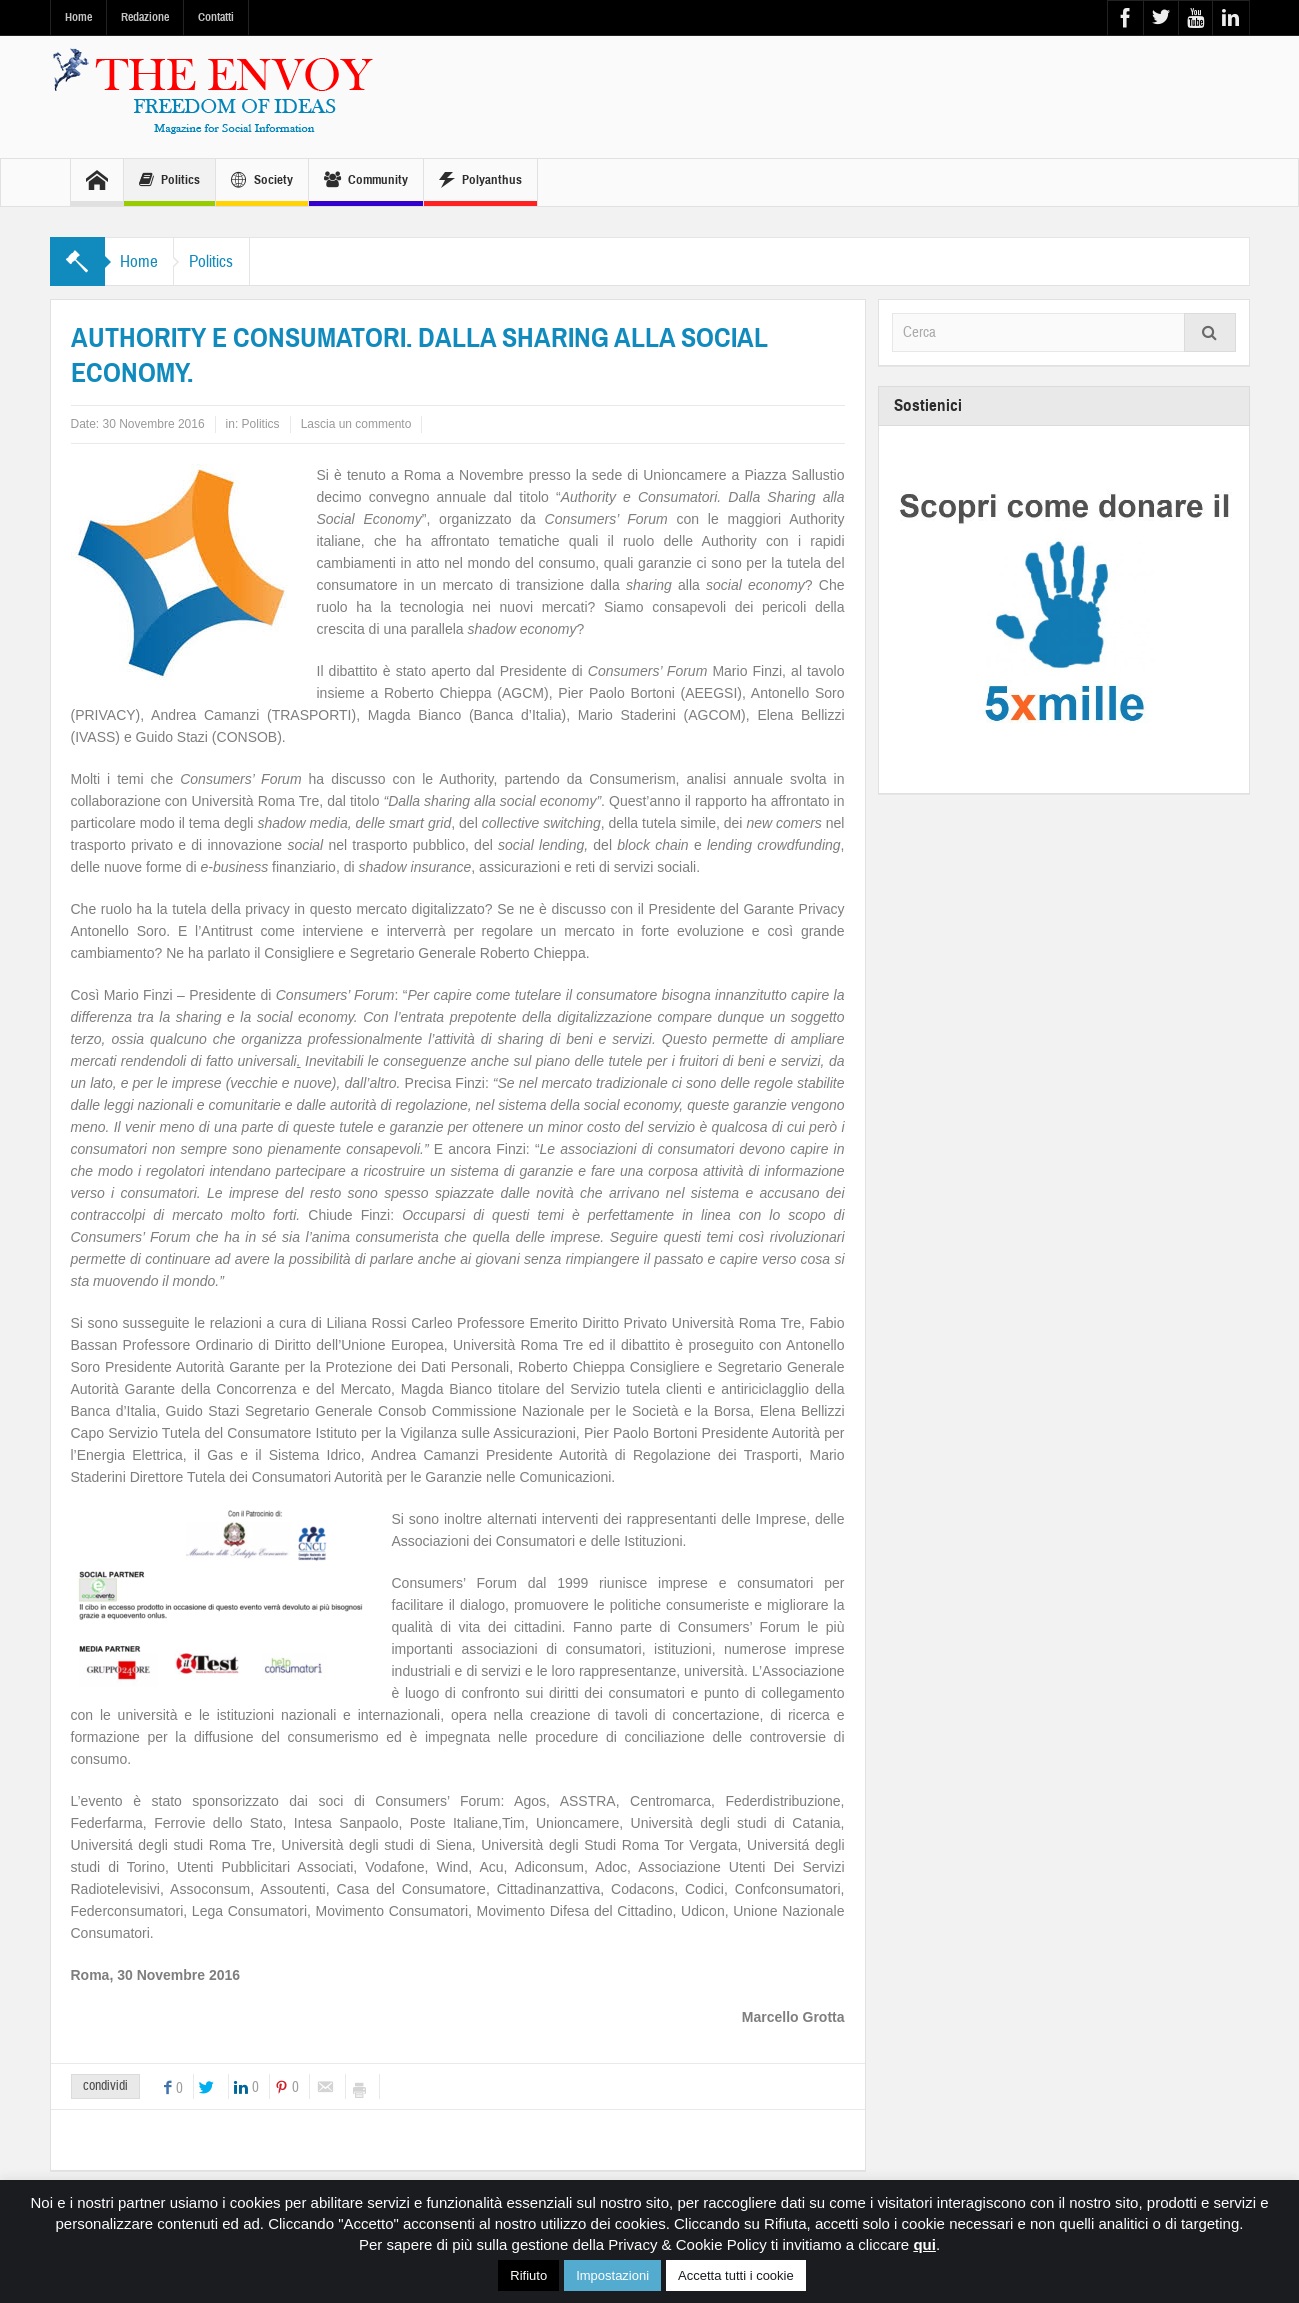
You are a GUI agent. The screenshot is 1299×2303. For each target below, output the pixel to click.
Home (78, 17)
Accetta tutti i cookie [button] (736, 2275)
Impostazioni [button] (612, 2275)
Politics (169, 182)
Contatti (216, 17)
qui (924, 2244)
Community (366, 182)
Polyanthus (480, 182)
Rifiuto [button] (528, 2275)
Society (262, 182)
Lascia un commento (356, 424)
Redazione (145, 17)
